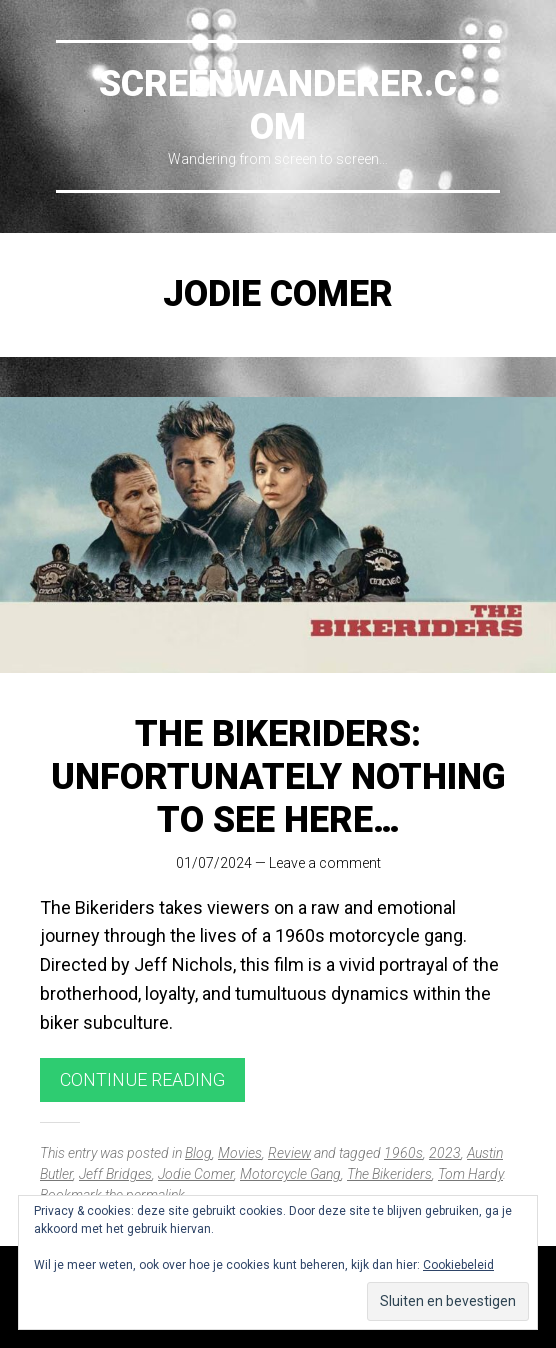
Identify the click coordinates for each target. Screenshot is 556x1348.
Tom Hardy (470, 1174)
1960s (403, 1153)
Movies (240, 1153)
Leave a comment (325, 863)
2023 (445, 1153)
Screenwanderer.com (278, 105)
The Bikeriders (389, 1174)
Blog (198, 1153)
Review (289, 1153)
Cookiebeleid (458, 1265)
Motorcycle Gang (290, 1174)
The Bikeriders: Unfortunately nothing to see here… (278, 777)
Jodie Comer (196, 1174)
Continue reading (142, 1079)
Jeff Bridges (115, 1174)
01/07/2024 (214, 863)
